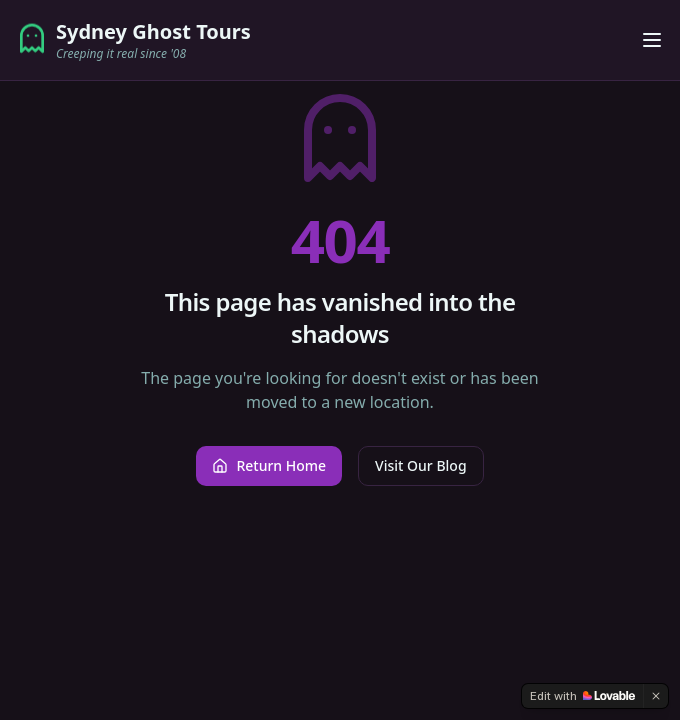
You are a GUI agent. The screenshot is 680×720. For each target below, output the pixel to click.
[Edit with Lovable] (582, 696)
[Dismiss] (656, 696)
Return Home (269, 465)
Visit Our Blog (420, 465)
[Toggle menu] (652, 40)
